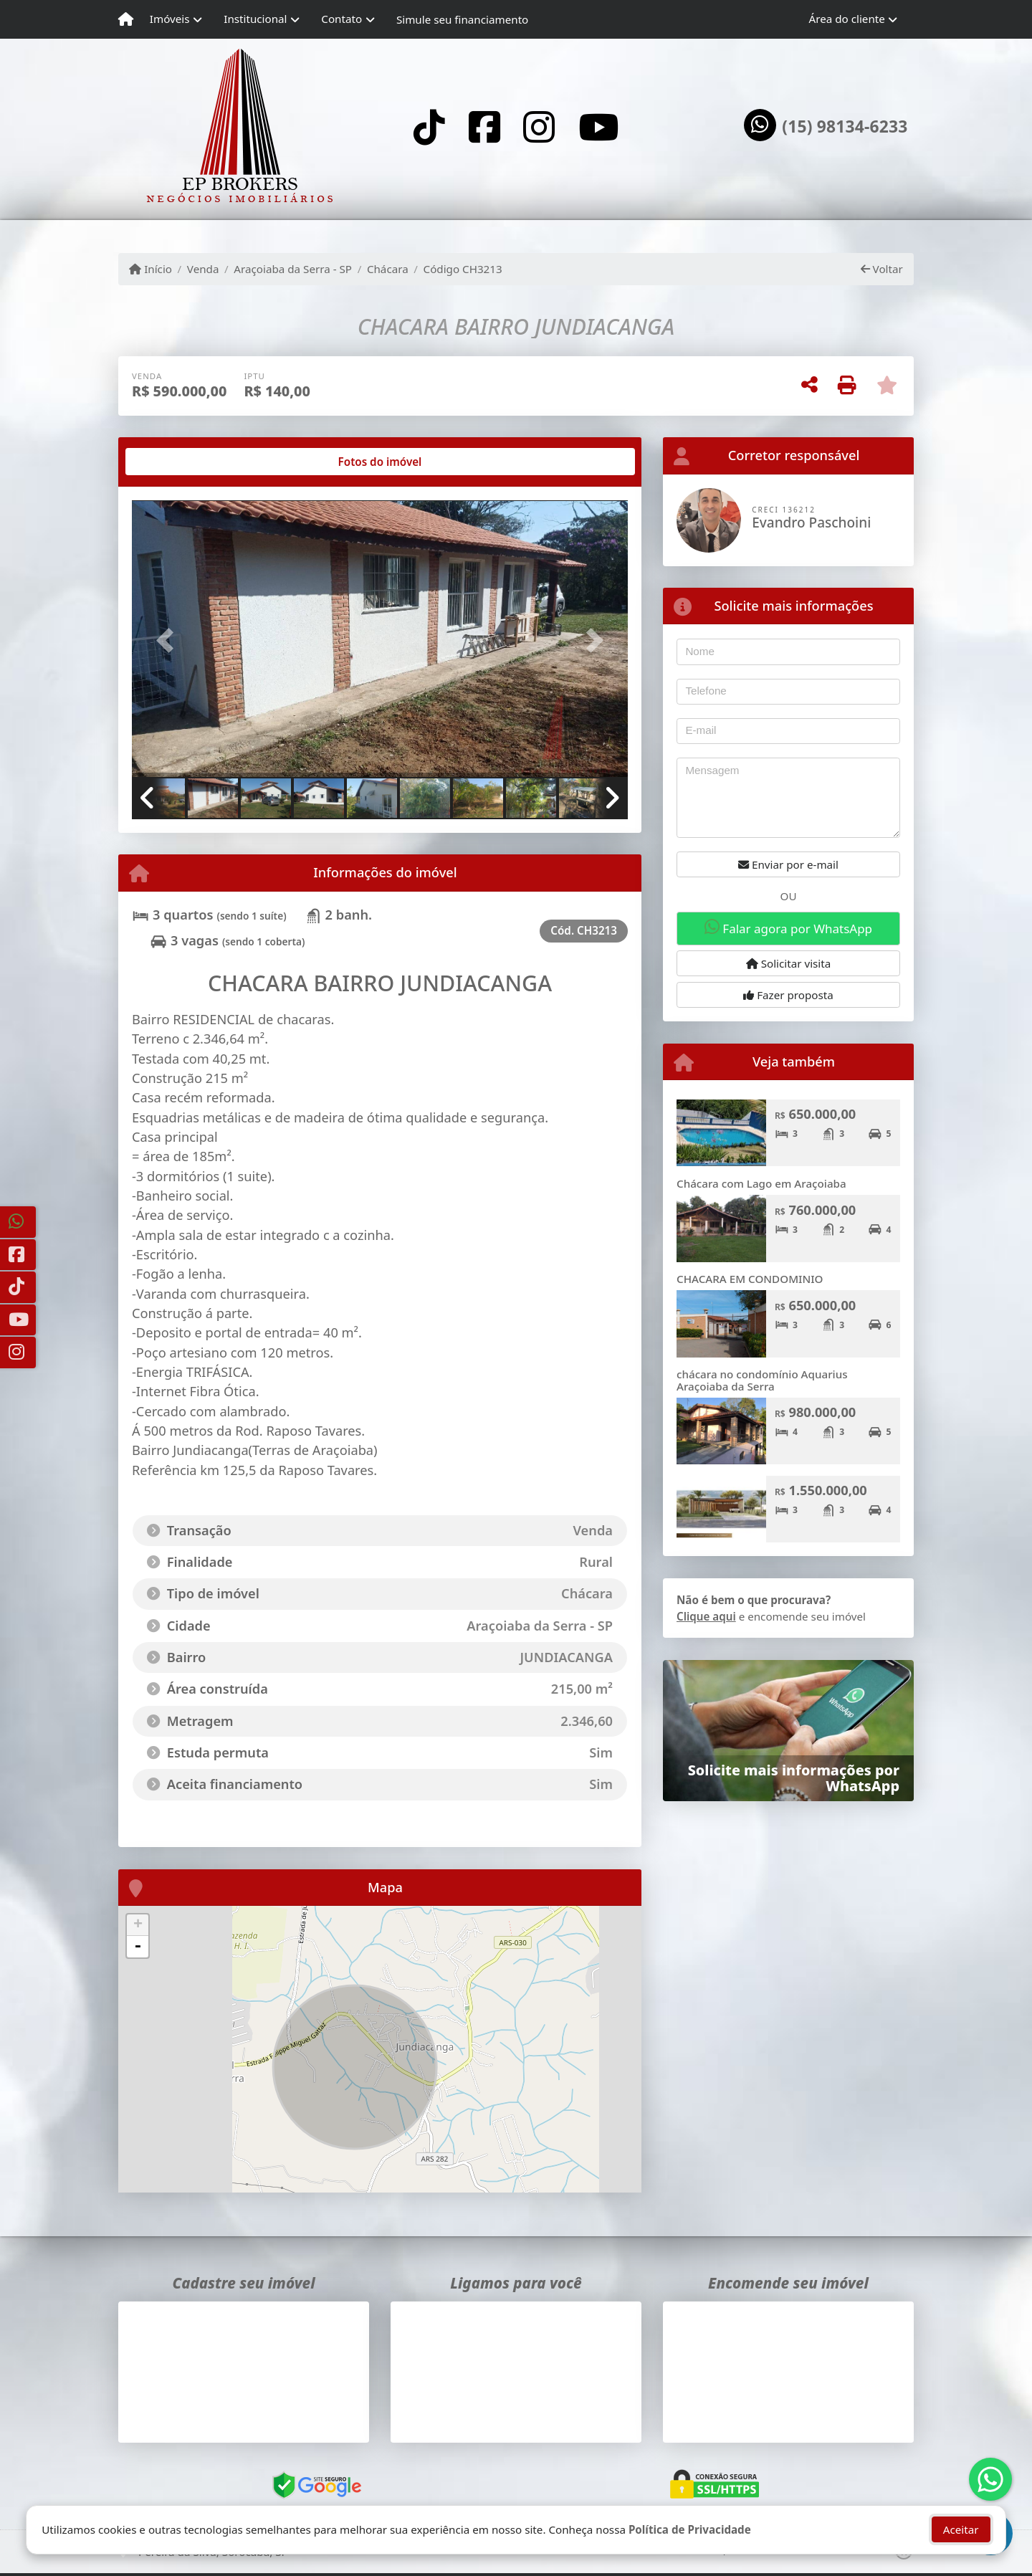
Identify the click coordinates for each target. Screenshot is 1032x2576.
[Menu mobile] (125, 19)
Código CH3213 (463, 269)
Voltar (882, 269)
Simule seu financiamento (462, 19)
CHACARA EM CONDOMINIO (750, 1279)
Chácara (387, 269)
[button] (169, 639)
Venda (203, 269)
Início (150, 269)
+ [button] (138, 1925)
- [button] (138, 1946)
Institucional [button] (255, 18)
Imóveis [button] (170, 18)
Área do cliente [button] (847, 18)
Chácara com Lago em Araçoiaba (761, 1183)
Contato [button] (341, 18)
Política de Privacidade (690, 2529)
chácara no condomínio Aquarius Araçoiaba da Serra (762, 1380)
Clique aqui (706, 1616)
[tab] (178, 461)
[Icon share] (429, 126)
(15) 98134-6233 (844, 127)
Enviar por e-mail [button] (788, 864)
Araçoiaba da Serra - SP (293, 269)
